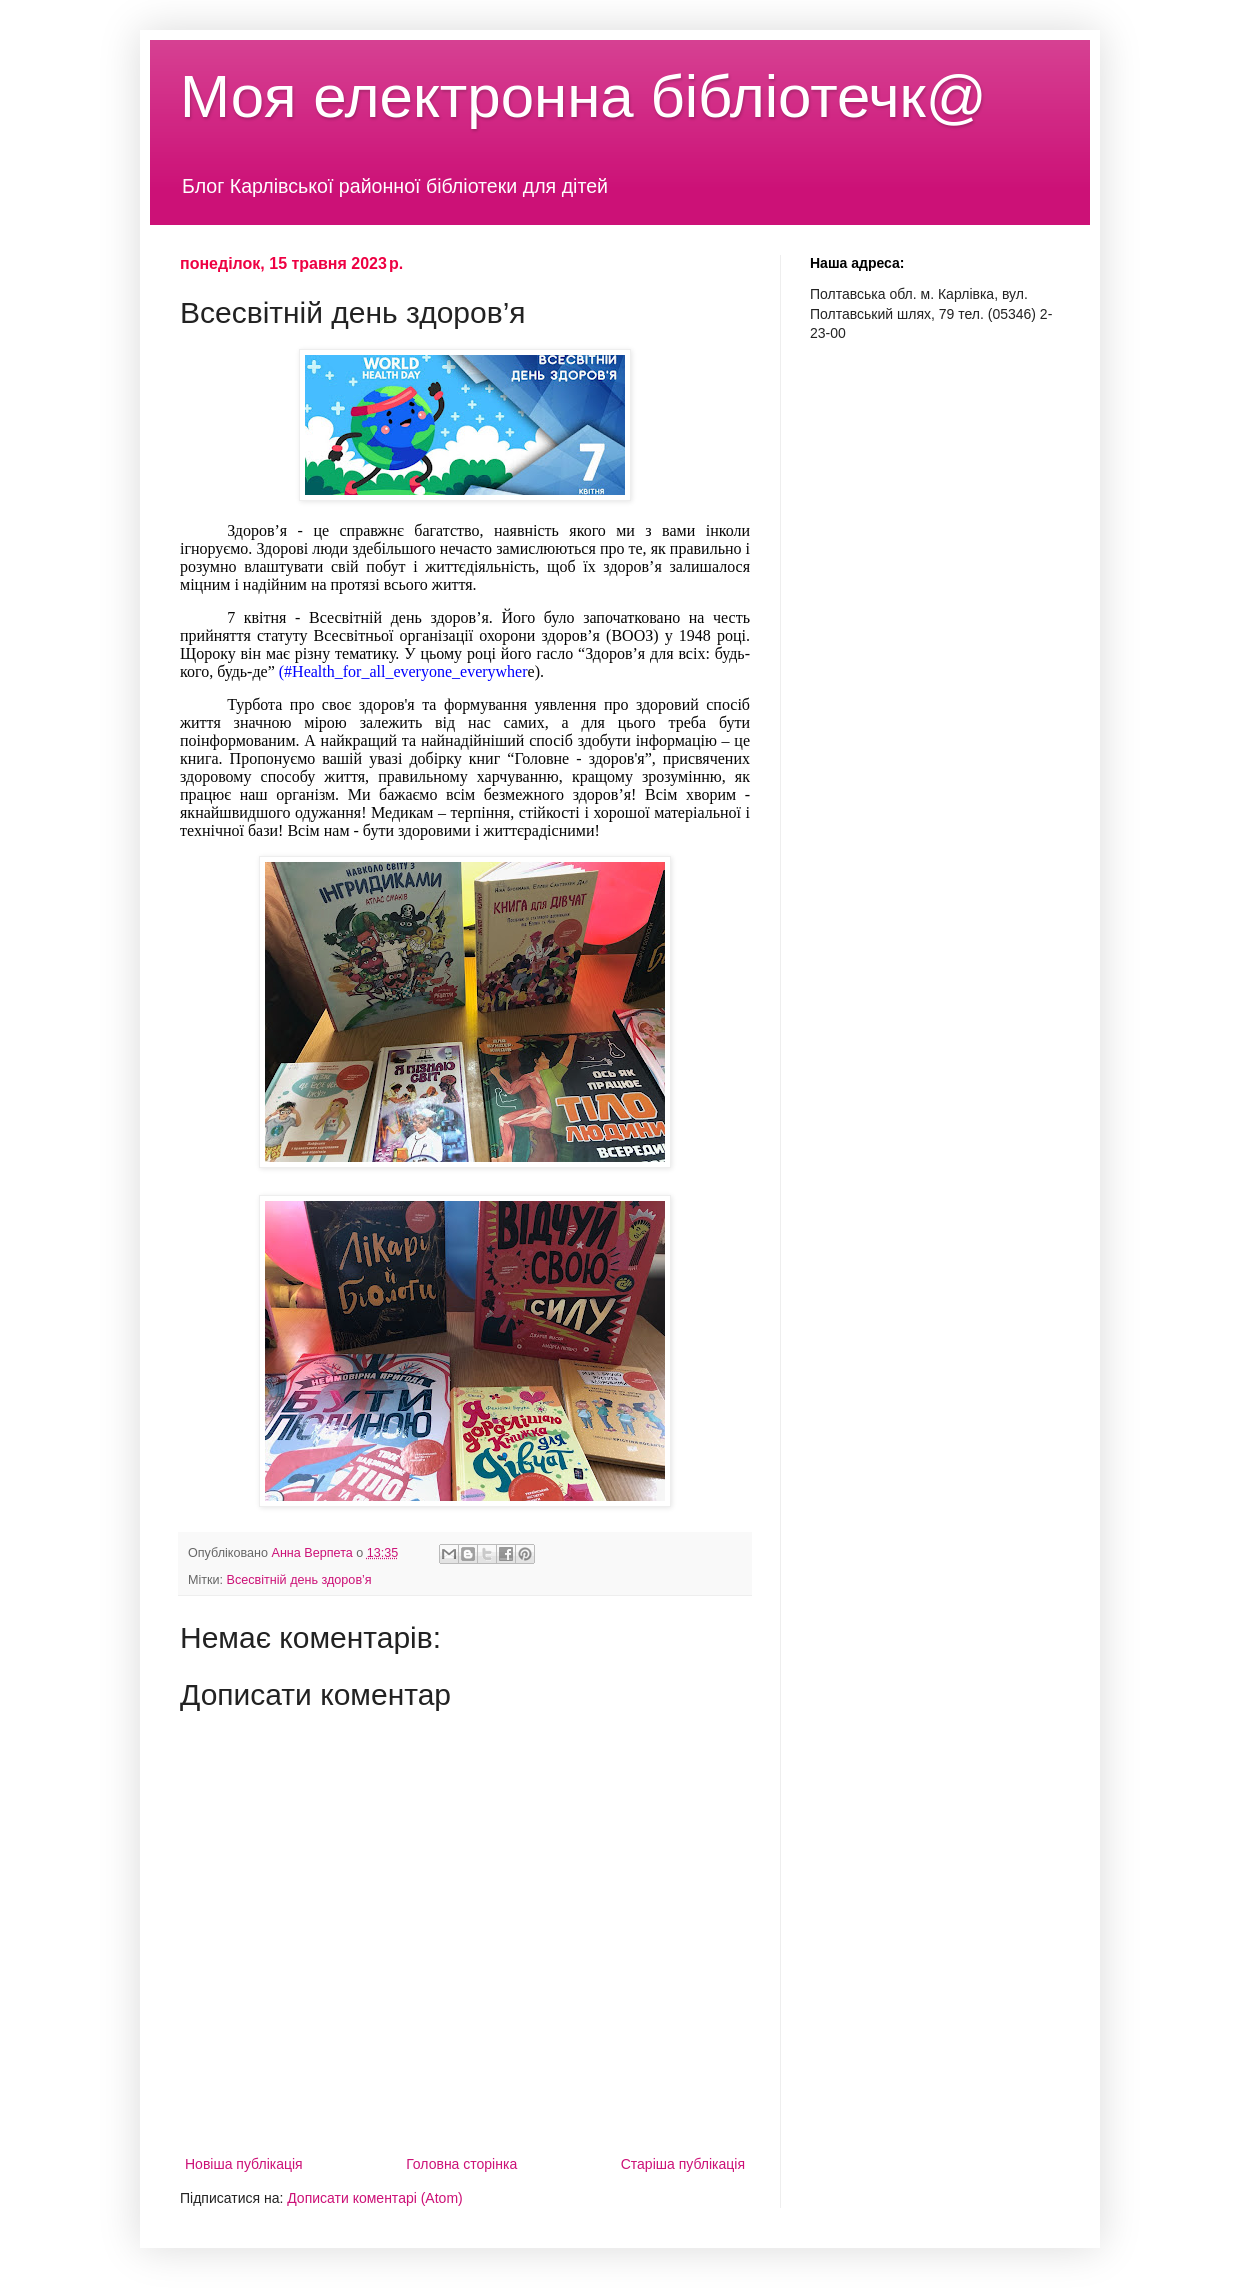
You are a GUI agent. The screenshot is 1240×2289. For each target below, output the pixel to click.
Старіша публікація (683, 2164)
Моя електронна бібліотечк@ (583, 96)
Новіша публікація (244, 2164)
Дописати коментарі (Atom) (374, 2198)
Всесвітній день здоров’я (299, 1580)
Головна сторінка (461, 2164)
